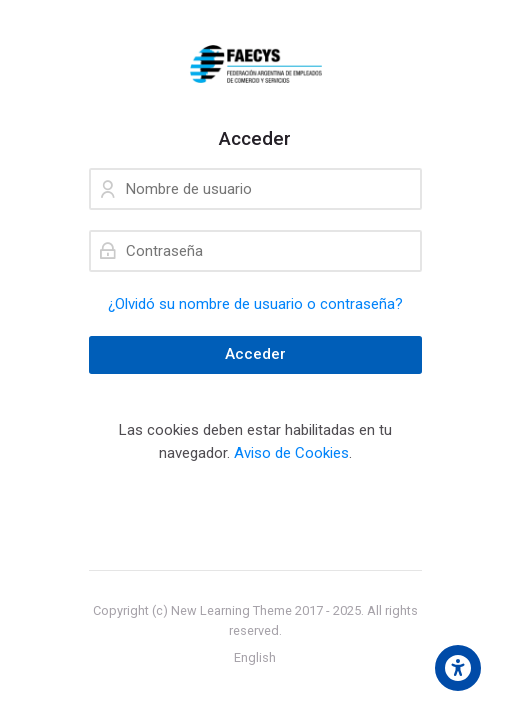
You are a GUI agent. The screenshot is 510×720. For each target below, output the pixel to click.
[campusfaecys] (255, 64)
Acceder (255, 354)
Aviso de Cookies (291, 453)
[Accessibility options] (458, 668)
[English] (255, 658)
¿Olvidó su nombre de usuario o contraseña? (255, 304)
